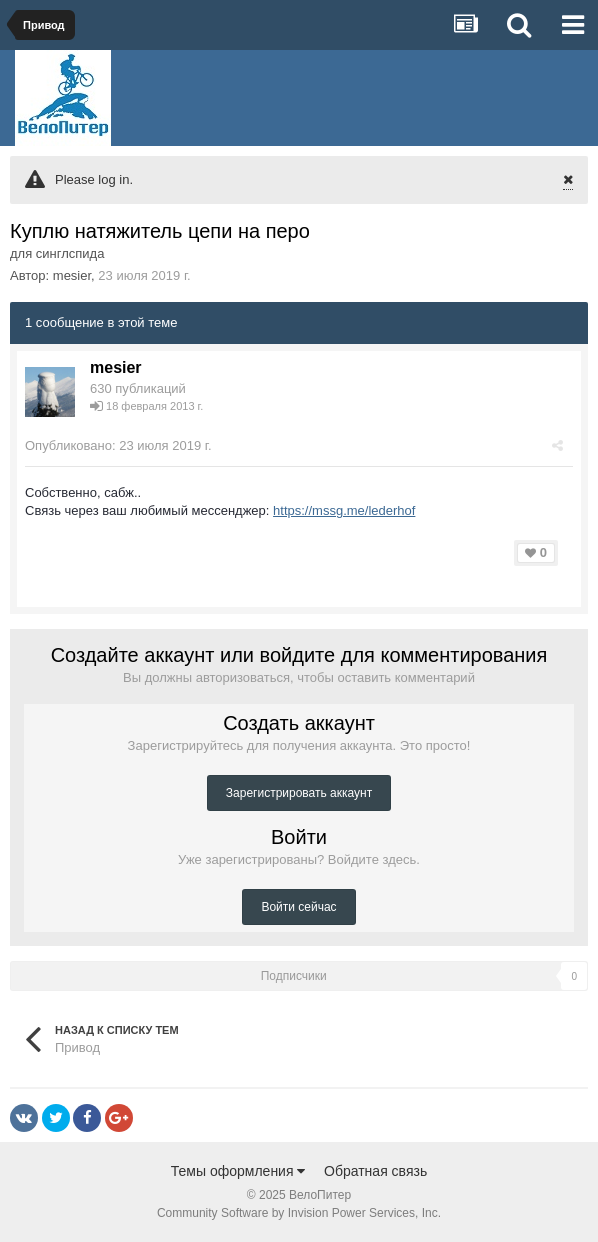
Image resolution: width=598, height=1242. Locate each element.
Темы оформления (238, 1171)
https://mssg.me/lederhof (344, 510)
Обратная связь (375, 1171)
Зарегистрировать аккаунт (299, 793)
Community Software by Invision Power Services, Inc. (299, 1213)
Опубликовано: (118, 445)
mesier (72, 275)
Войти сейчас (298, 907)
